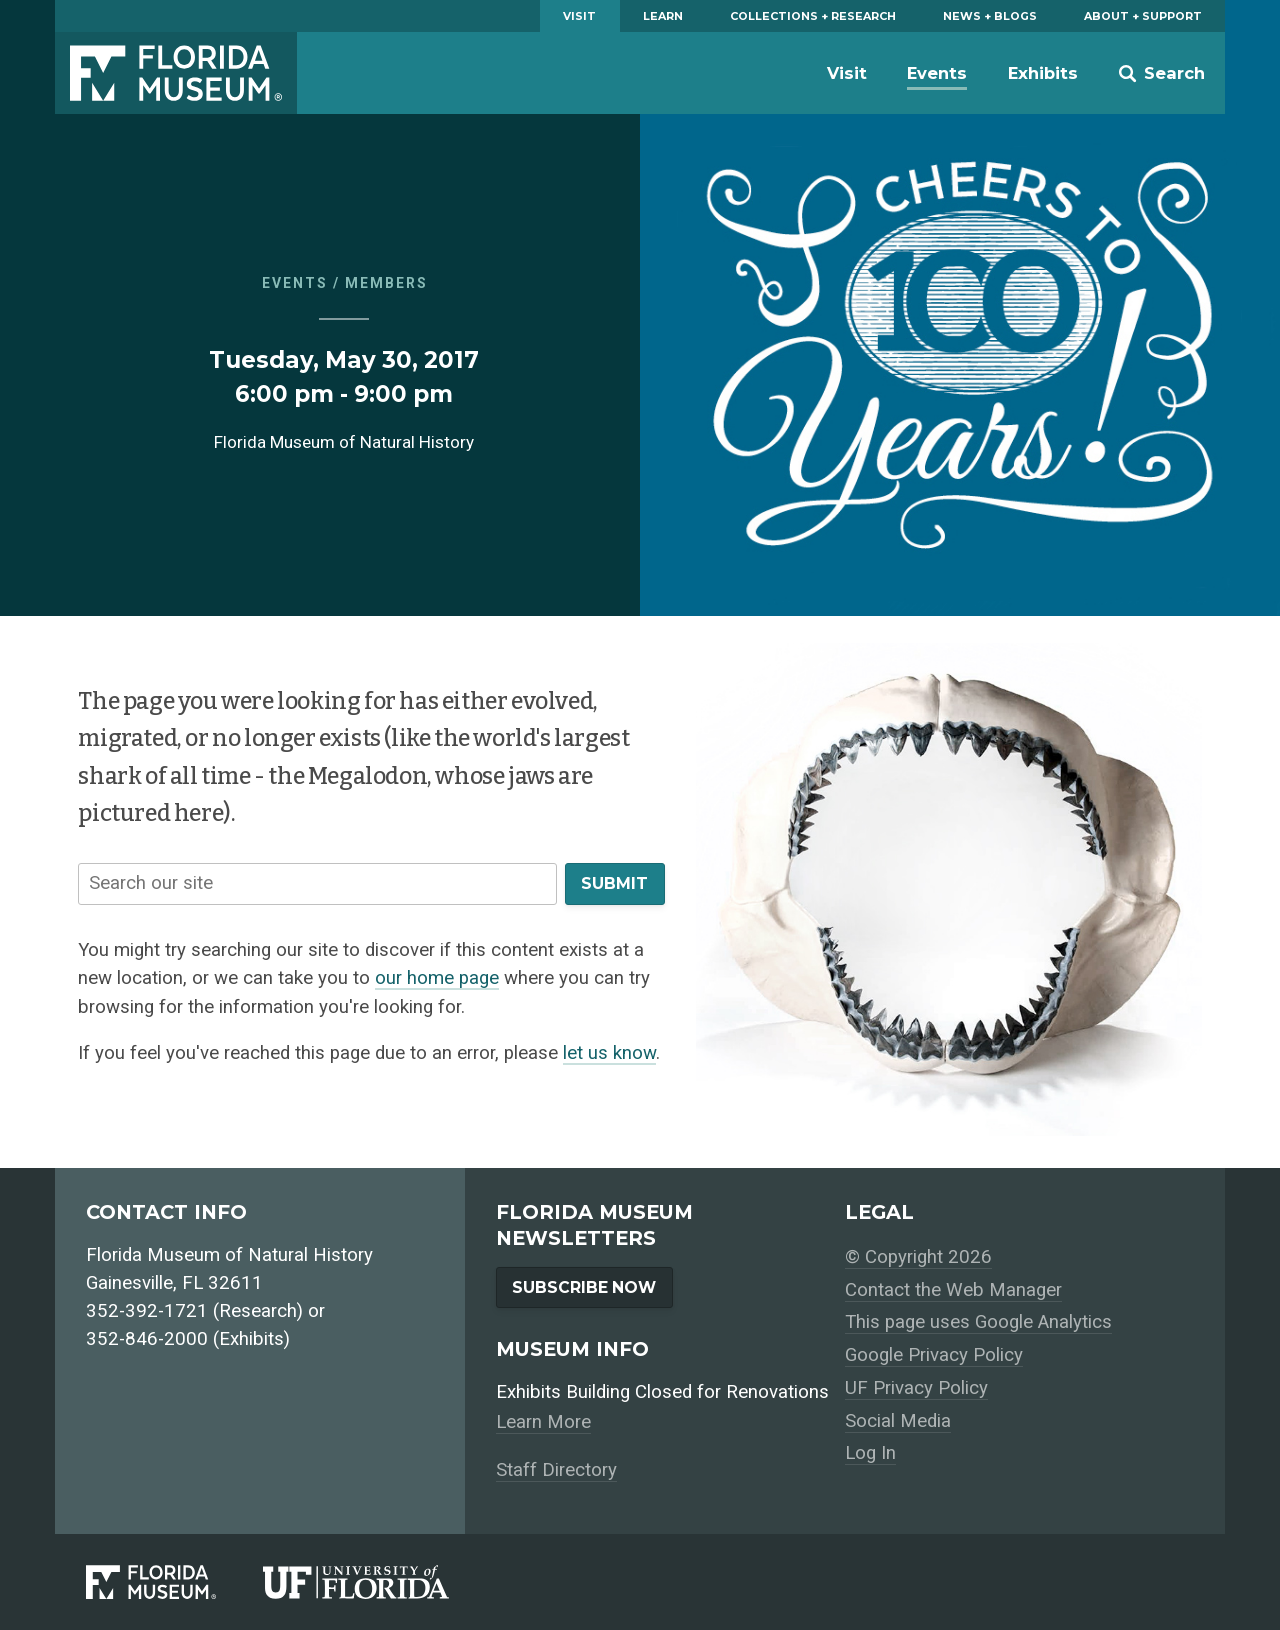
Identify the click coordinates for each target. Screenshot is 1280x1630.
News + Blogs (990, 16)
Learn (663, 16)
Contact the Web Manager (953, 1290)
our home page (437, 978)
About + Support (1143, 16)
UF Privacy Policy (916, 1388)
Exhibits (1043, 73)
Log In (870, 1453)
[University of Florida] (379, 1582)
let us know (609, 1053)
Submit (614, 883)
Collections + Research (813, 16)
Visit (579, 16)
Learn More (543, 1422)
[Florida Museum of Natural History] (174, 1582)
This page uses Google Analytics (978, 1322)
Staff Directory (556, 1470)
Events (937, 73)
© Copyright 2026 (918, 1257)
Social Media (898, 1421)
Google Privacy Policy (934, 1355)
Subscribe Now (584, 1287)
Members (386, 283)
